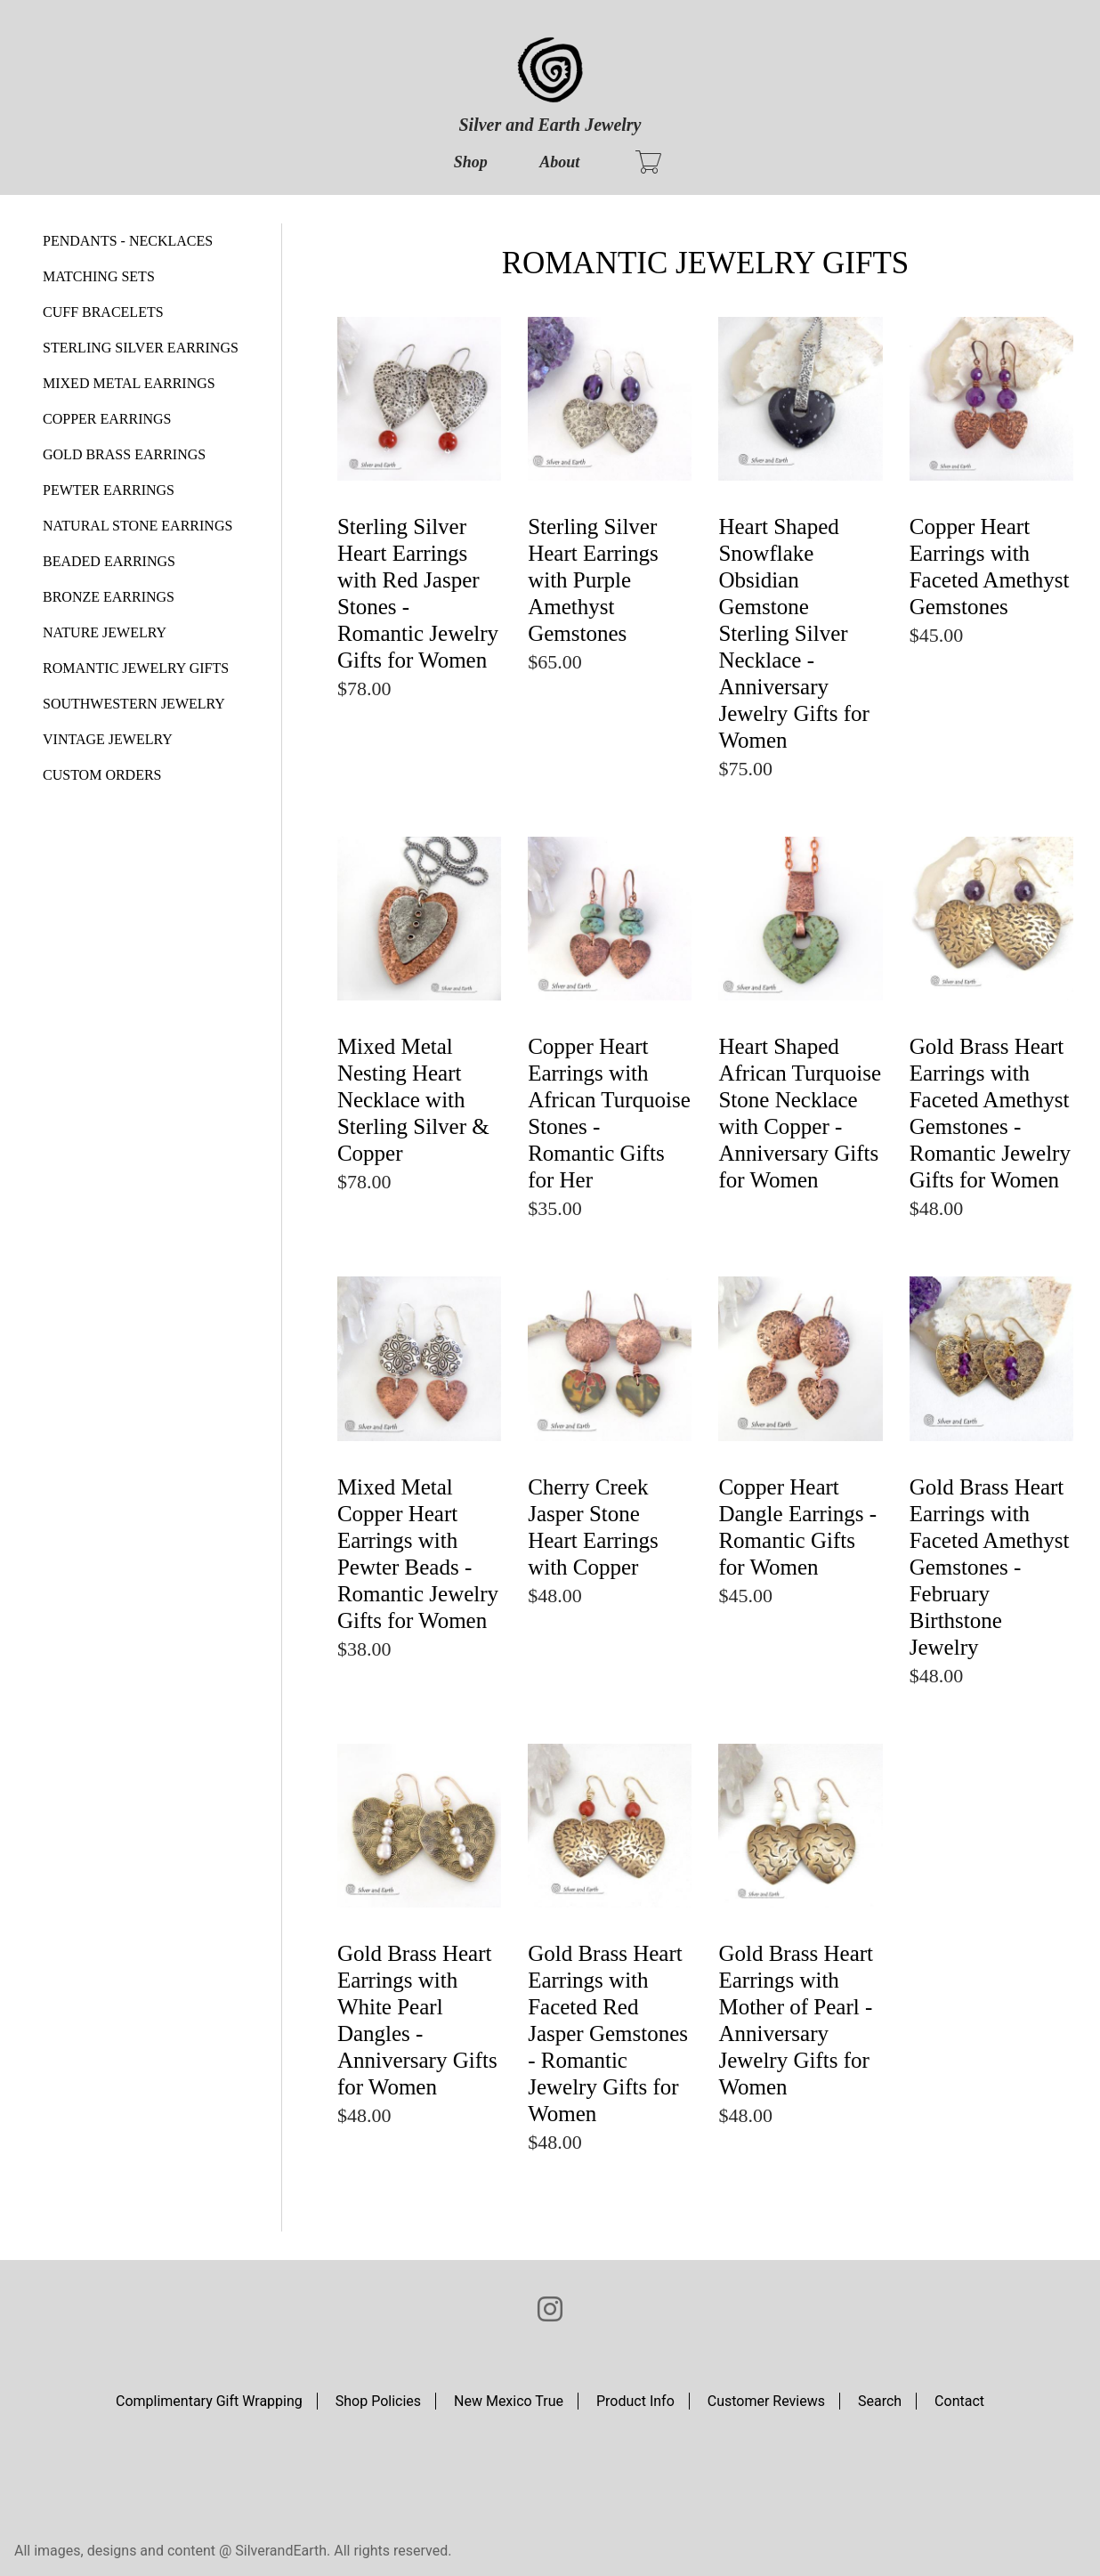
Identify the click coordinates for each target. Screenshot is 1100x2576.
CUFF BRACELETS (103, 312)
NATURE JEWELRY (104, 632)
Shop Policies (378, 2401)
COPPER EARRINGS (107, 418)
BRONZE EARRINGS (108, 596)
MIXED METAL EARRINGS (129, 383)
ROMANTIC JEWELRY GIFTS (136, 668)
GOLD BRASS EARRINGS (124, 454)
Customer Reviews (766, 2401)
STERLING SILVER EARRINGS (141, 347)
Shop (471, 162)
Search (880, 2401)
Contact (959, 2401)
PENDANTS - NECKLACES (128, 240)
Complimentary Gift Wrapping (209, 2401)
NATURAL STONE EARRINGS (137, 525)
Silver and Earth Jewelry (549, 124)
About (559, 162)
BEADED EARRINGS (109, 561)
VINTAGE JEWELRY (108, 739)
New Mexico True (508, 2401)
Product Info (635, 2401)
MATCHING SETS (99, 276)
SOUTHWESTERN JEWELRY (134, 703)
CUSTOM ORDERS (102, 774)
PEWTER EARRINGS (108, 490)
